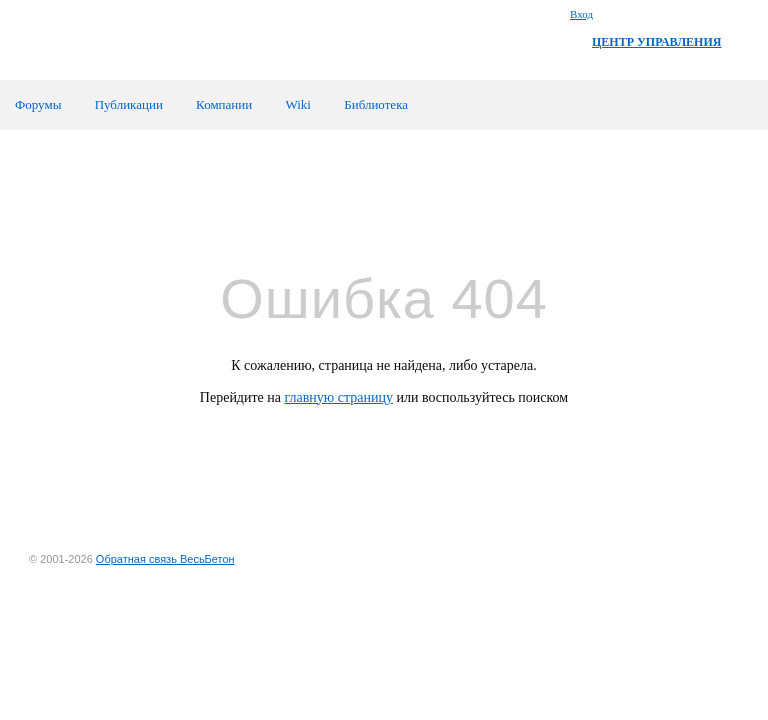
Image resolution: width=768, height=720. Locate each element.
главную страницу (339, 397)
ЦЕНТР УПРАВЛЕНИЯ (656, 42)
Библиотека (376, 104)
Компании (224, 104)
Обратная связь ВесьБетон (165, 559)
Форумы (38, 104)
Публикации (129, 104)
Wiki (297, 104)
